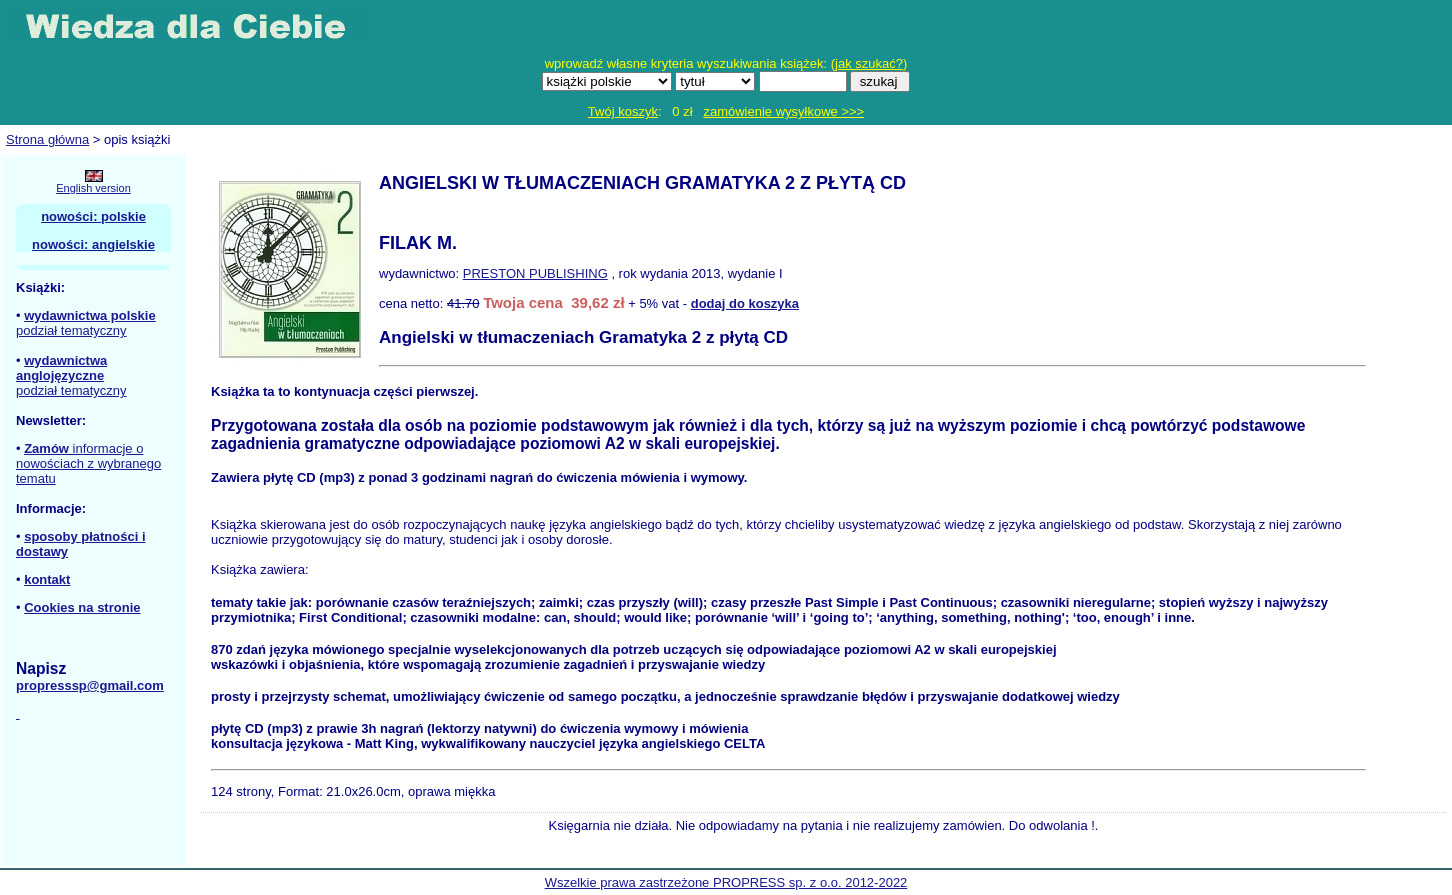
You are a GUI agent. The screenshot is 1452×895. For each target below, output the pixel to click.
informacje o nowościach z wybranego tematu (88, 463)
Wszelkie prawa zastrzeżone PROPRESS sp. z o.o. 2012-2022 (726, 882)
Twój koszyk (623, 111)
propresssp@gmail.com (90, 685)
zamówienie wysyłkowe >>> (783, 111)
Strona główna (47, 139)
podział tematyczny (71, 330)
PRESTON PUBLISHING (535, 273)
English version (93, 188)
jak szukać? (869, 63)
